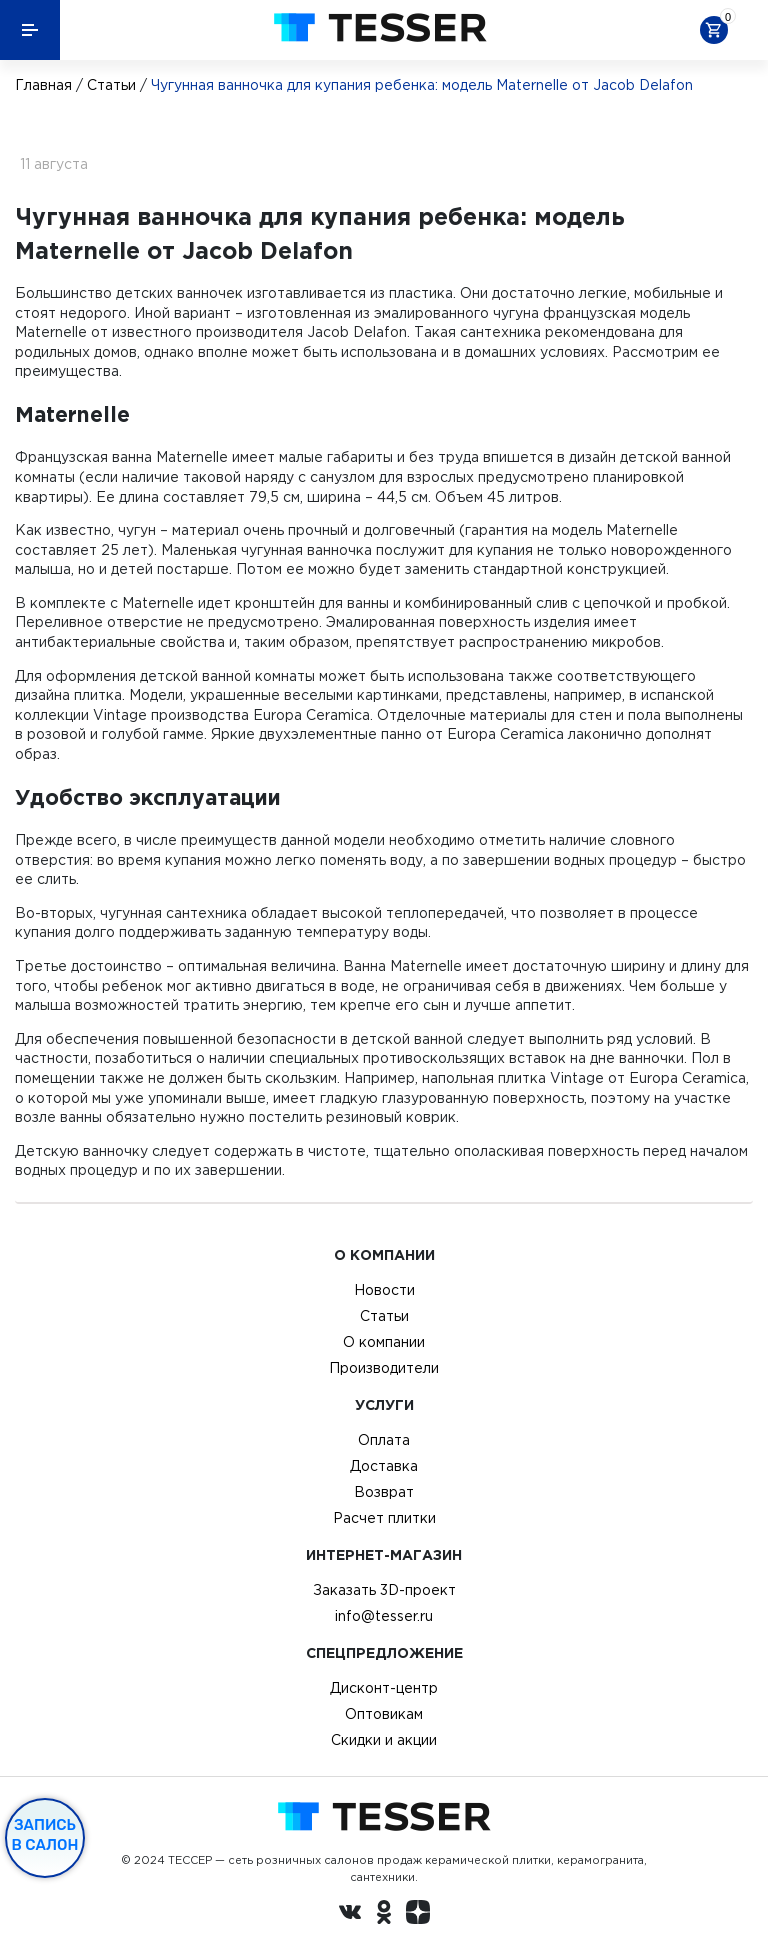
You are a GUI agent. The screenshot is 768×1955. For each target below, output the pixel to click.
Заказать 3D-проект (384, 1590)
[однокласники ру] (384, 1915)
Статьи (111, 85)
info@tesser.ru (384, 1616)
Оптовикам (384, 1714)
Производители (384, 1368)
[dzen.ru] (418, 1915)
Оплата (384, 1440)
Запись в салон (45, 1835)
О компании (384, 1342)
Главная (43, 85)
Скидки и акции (384, 1740)
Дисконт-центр (384, 1688)
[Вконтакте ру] (350, 1915)
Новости (384, 1290)
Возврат (384, 1492)
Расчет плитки (384, 1518)
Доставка (384, 1466)
